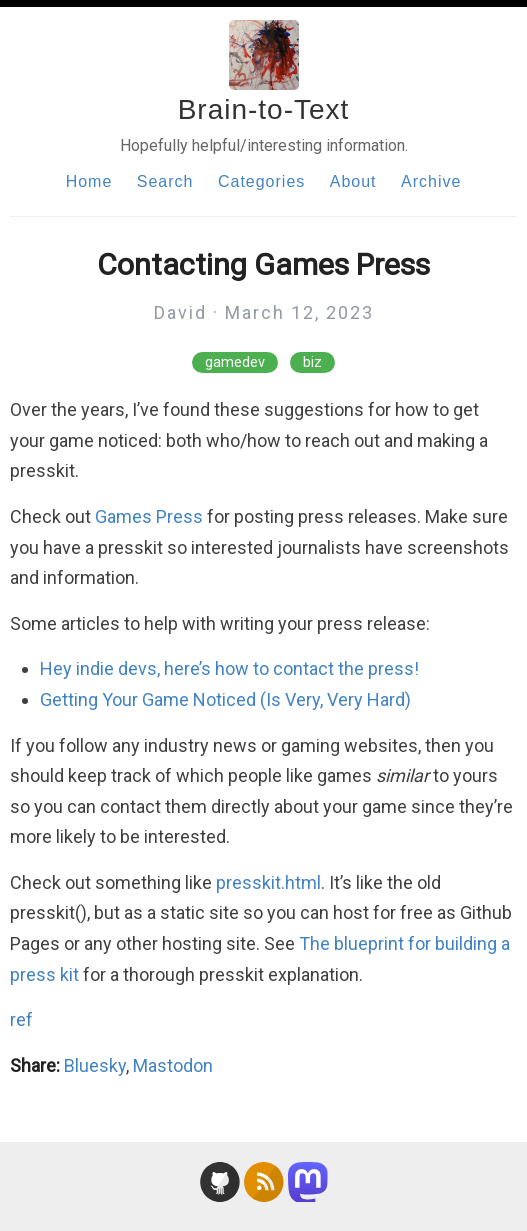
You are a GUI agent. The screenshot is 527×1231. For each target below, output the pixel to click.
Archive (431, 181)
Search (165, 181)
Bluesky (95, 1065)
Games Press (149, 516)
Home (89, 181)
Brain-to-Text (264, 109)
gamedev (235, 362)
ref (21, 1019)
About (353, 181)
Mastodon (173, 1065)
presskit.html (268, 882)
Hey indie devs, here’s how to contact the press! (229, 668)
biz (312, 362)
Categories (261, 181)
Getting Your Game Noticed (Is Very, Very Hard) (225, 699)
